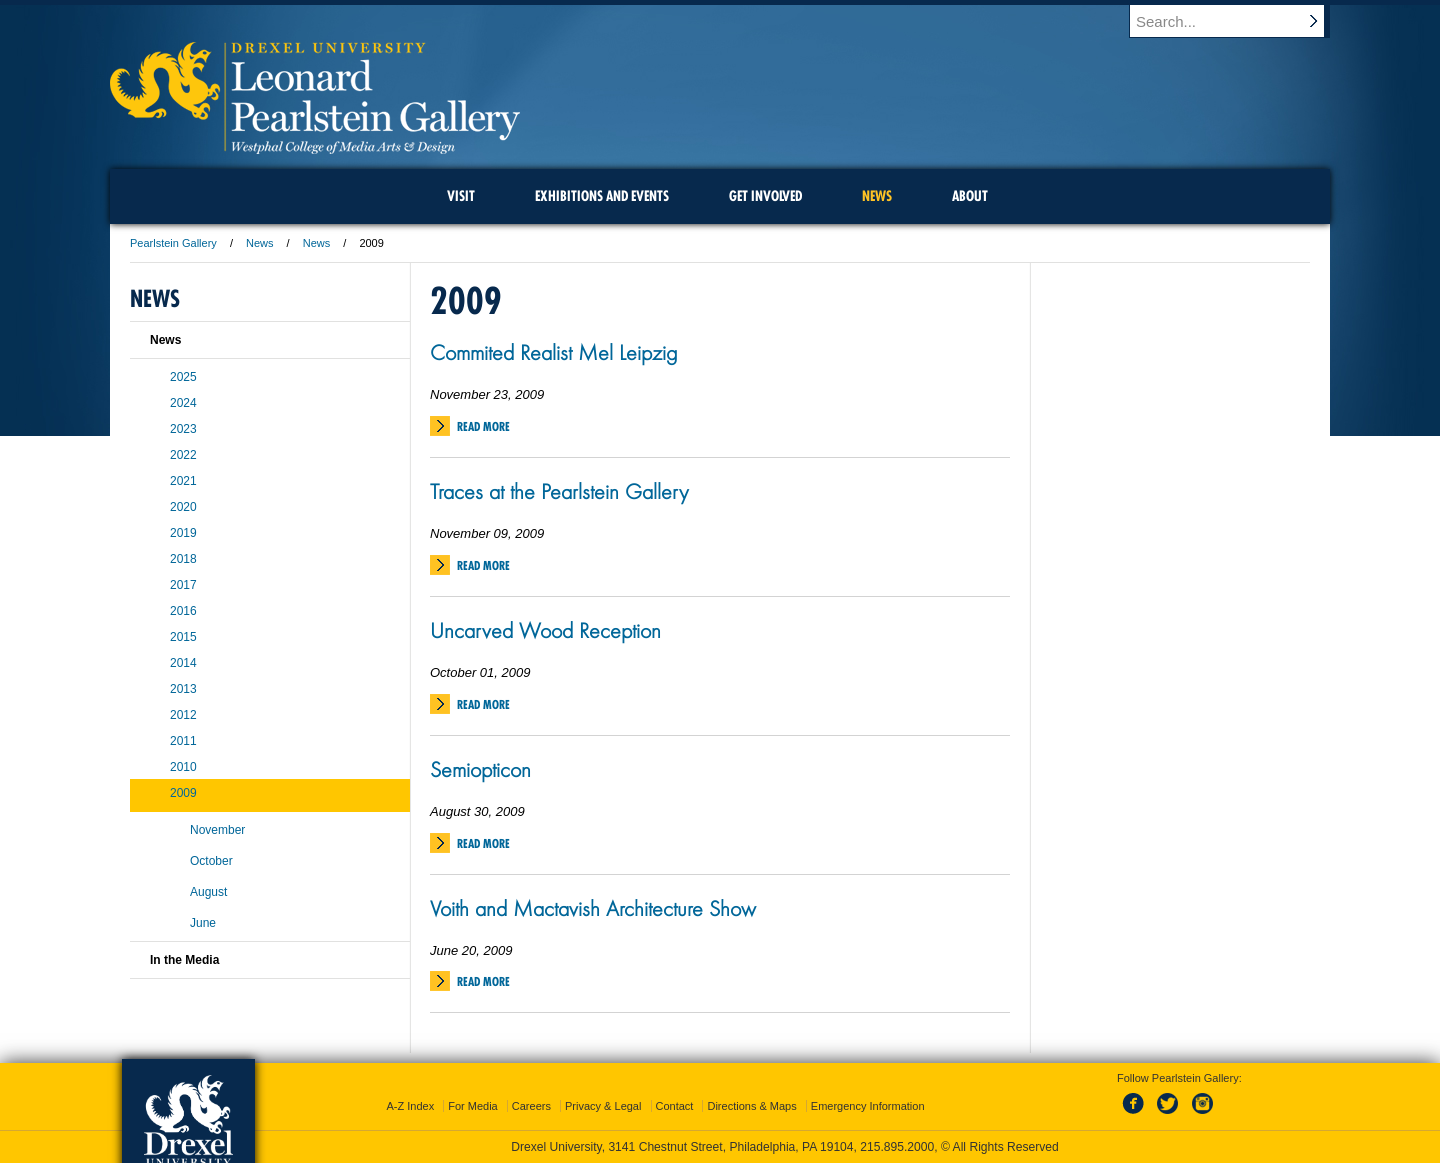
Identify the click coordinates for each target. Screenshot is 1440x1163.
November (217, 830)
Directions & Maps (751, 1106)
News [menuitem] (877, 196)
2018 (183, 559)
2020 (183, 507)
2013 (183, 689)
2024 (183, 403)
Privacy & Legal (603, 1106)
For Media (473, 1106)
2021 (183, 481)
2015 (183, 637)
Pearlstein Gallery (173, 243)
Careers (531, 1106)
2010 (183, 767)
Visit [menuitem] (461, 196)
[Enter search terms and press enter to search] (1239, 21)
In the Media (184, 960)
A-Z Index (410, 1106)
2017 (183, 585)
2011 (183, 741)
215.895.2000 (897, 1147)
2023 (183, 429)
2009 (183, 793)
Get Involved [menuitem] (765, 196)
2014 (183, 663)
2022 (183, 455)
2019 (183, 533)
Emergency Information (868, 1106)
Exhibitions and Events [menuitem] (602, 196)
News (260, 243)
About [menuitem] (970, 196)
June (203, 923)
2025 (183, 377)
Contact (675, 1106)
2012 (183, 715)
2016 (183, 611)
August (208, 892)
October (211, 861)
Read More (483, 426)
